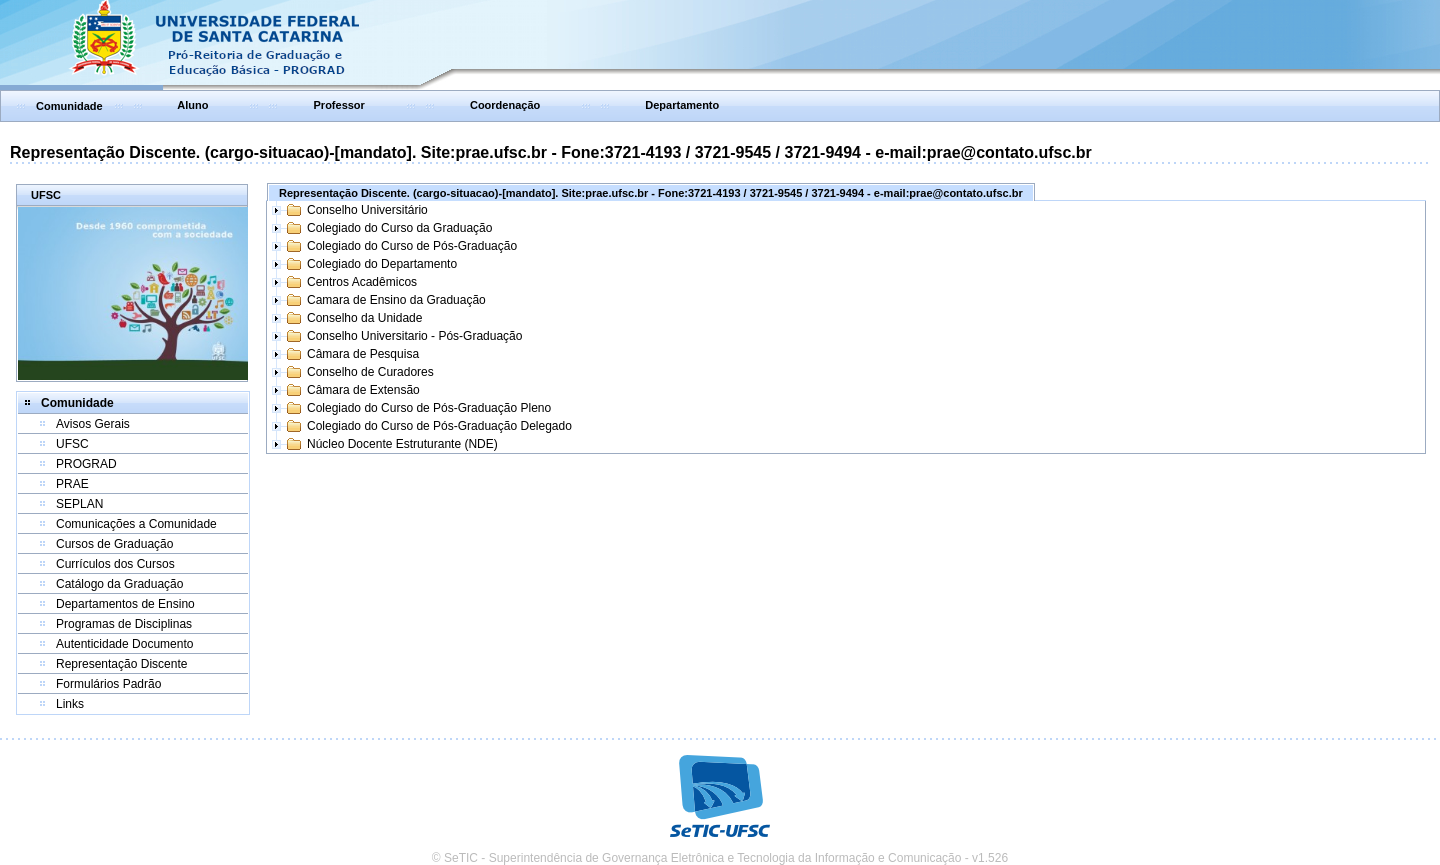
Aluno (192, 105)
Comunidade (69, 106)
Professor (339, 105)
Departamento (682, 105)
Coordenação (505, 105)
